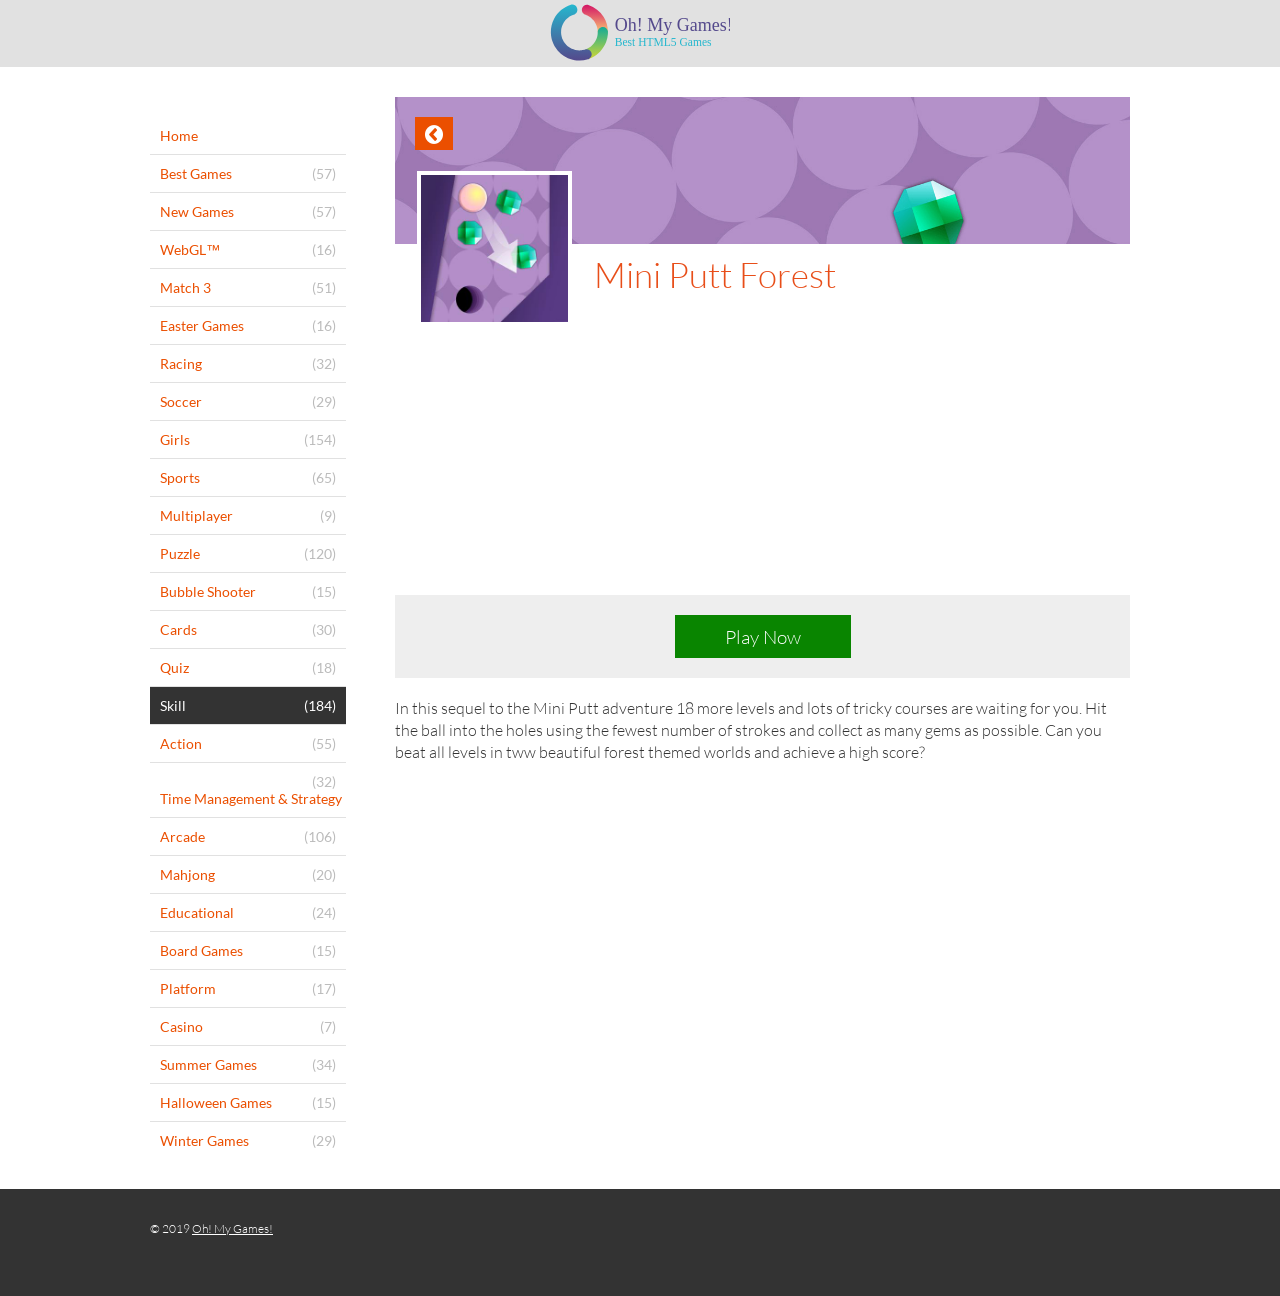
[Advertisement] (762, 476)
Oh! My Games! (232, 1228)
